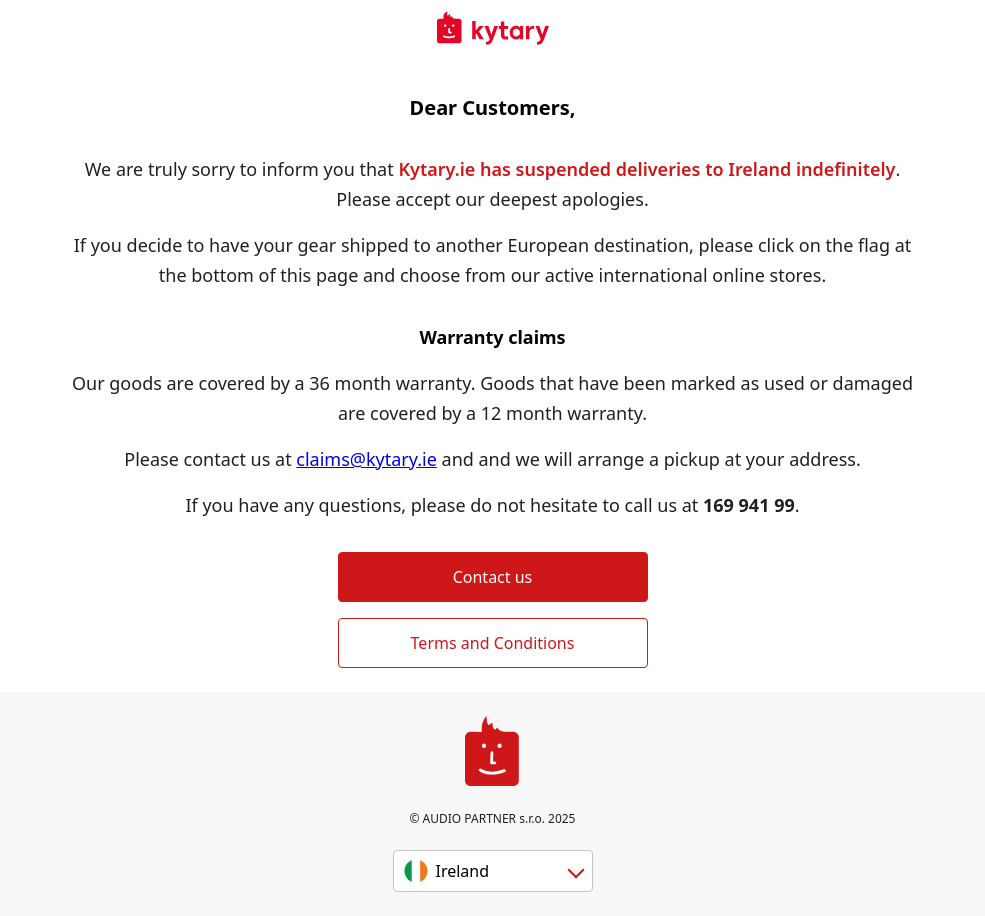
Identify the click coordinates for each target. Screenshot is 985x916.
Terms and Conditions (493, 643)
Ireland (463, 871)
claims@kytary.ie (366, 459)
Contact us (493, 577)
